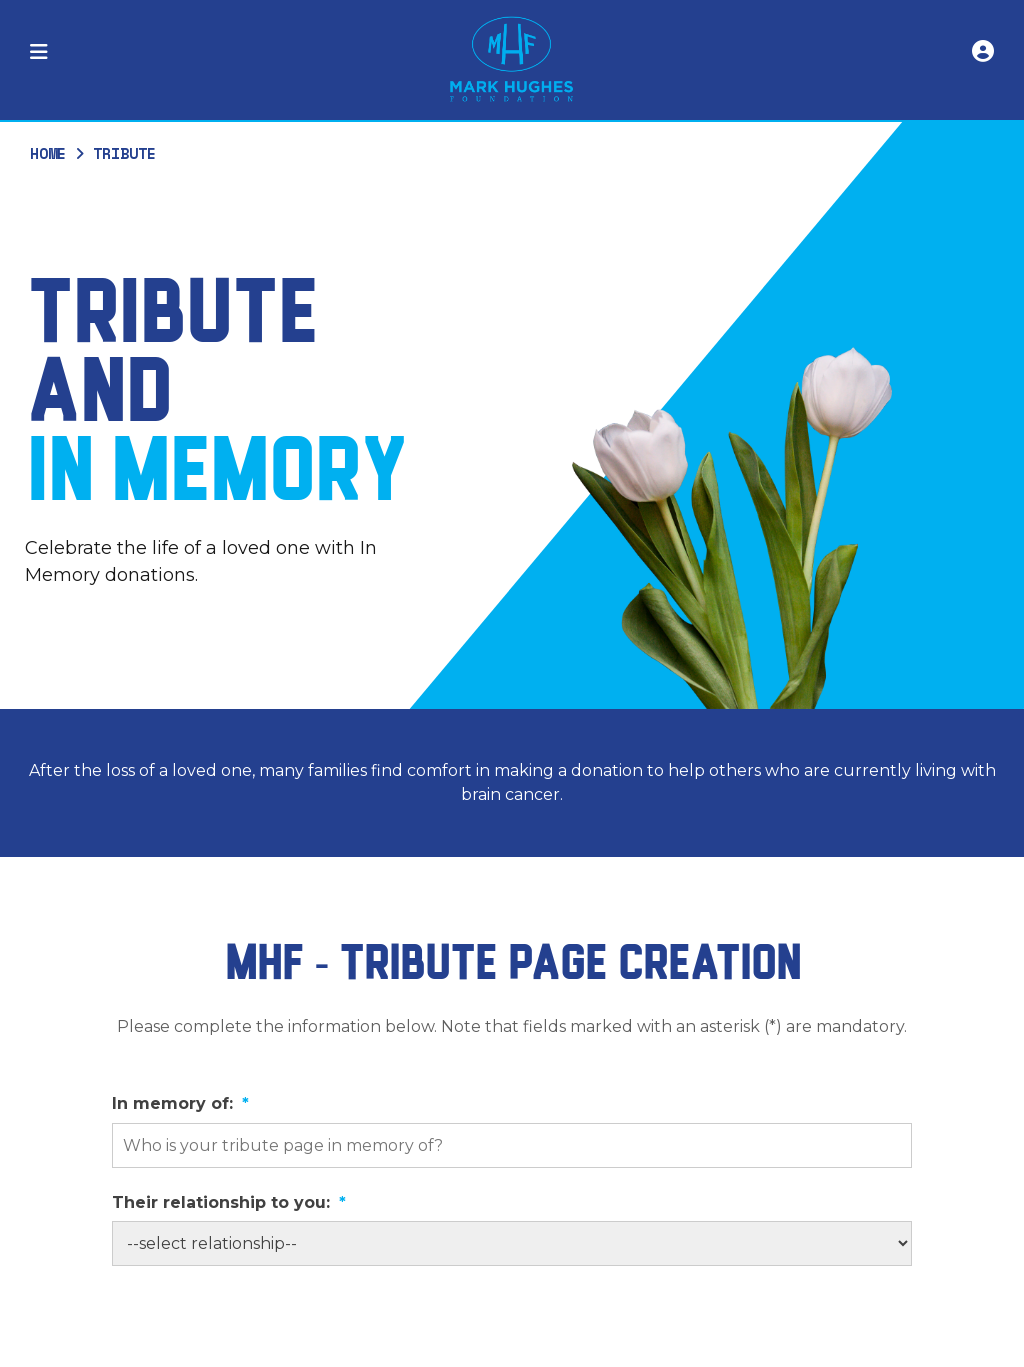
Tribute (124, 153)
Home (48, 153)
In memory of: (180, 1103)
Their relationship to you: (229, 1202)
